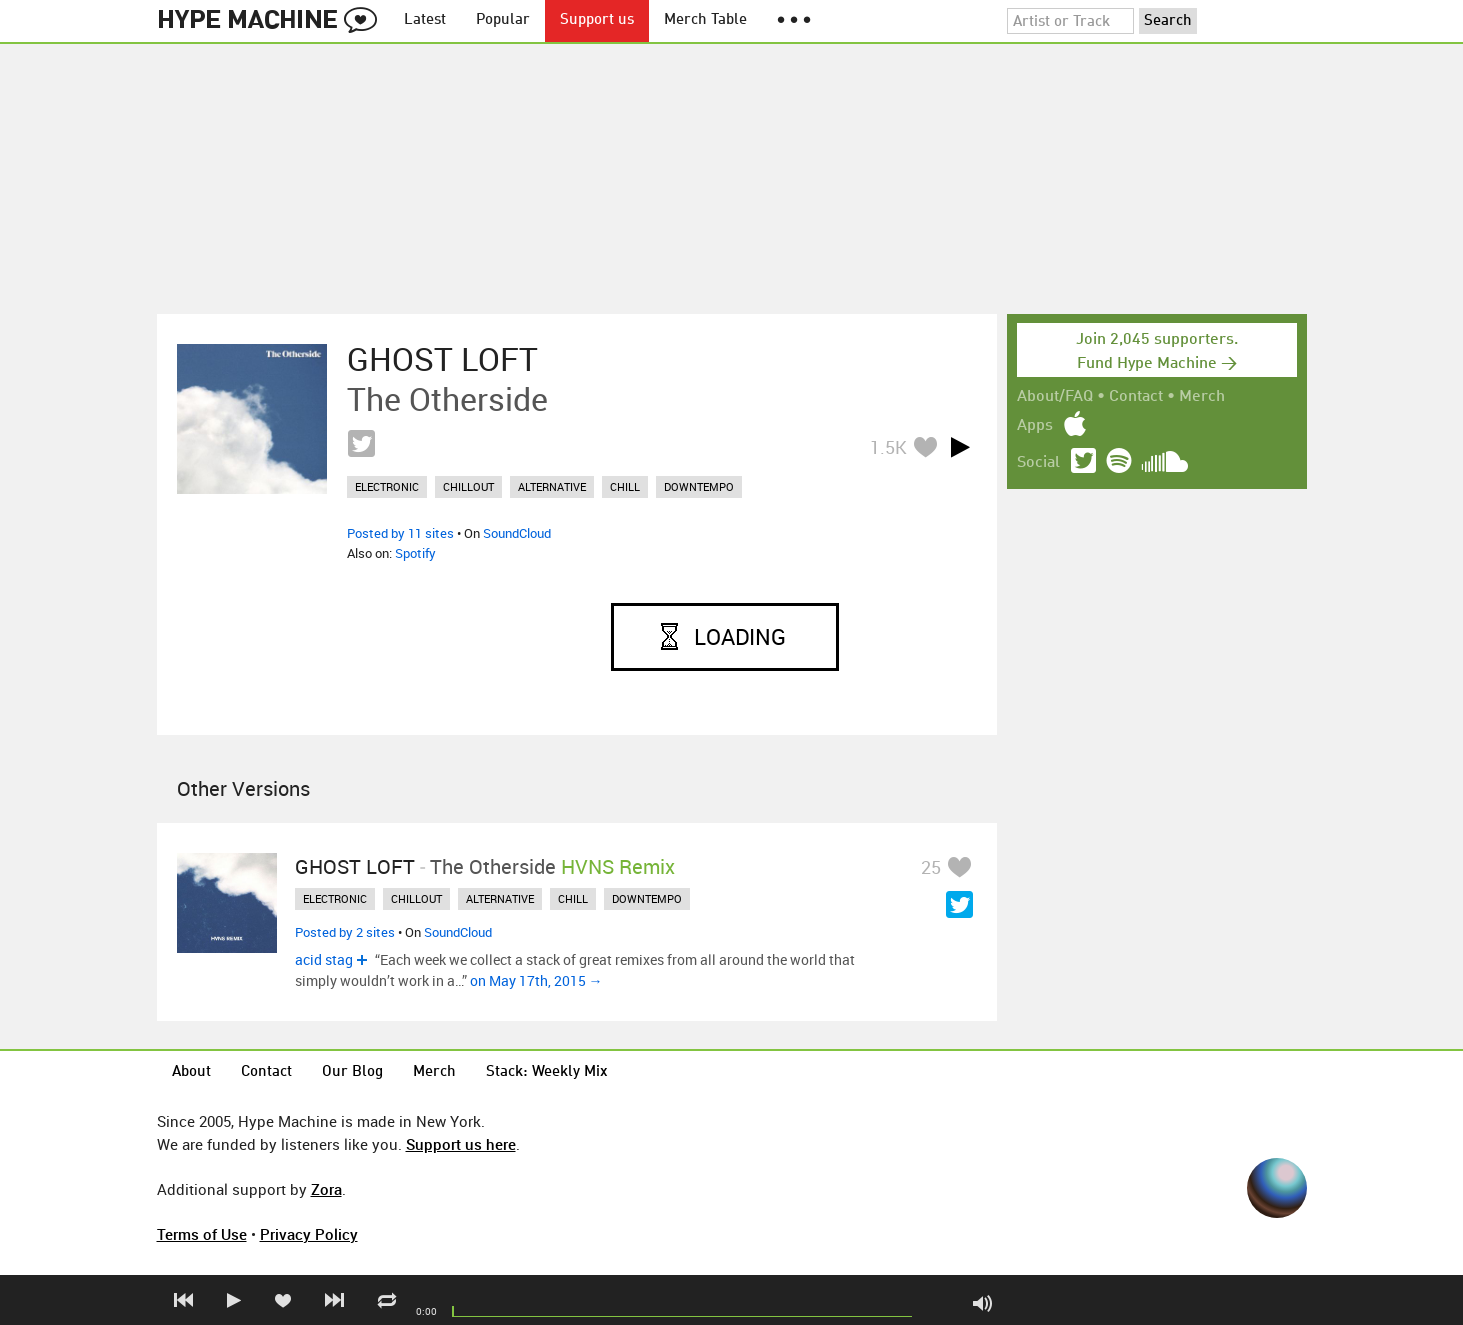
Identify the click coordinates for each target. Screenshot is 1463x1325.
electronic (387, 486)
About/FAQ (1055, 397)
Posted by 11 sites (400, 533)
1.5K (888, 447)
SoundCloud (517, 533)
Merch (1202, 397)
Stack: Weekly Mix (547, 1072)
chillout (468, 486)
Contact (1136, 397)
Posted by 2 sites (345, 932)
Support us (597, 20)
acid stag (324, 959)
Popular (503, 20)
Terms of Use (202, 1234)
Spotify (415, 553)
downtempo (699, 486)
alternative (552, 486)
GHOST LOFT (442, 359)
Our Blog (352, 1072)
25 (931, 867)
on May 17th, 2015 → (536, 980)
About (191, 1072)
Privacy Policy (309, 1234)
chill (625, 486)
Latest (425, 20)
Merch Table (705, 20)
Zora (326, 1189)
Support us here (461, 1144)
